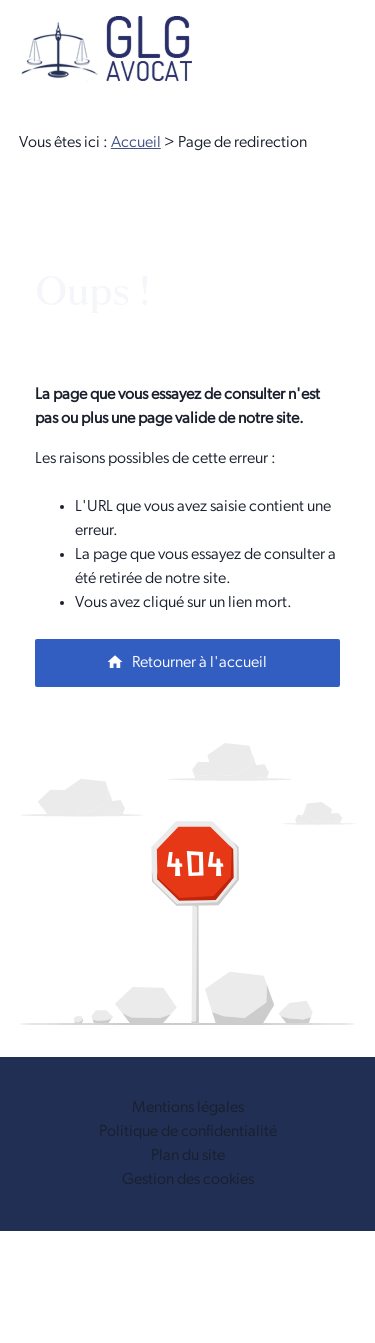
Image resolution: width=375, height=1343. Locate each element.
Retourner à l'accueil (186, 662)
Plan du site (188, 1156)
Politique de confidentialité (188, 1132)
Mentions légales (188, 1108)
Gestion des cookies (188, 1180)
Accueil (136, 143)
